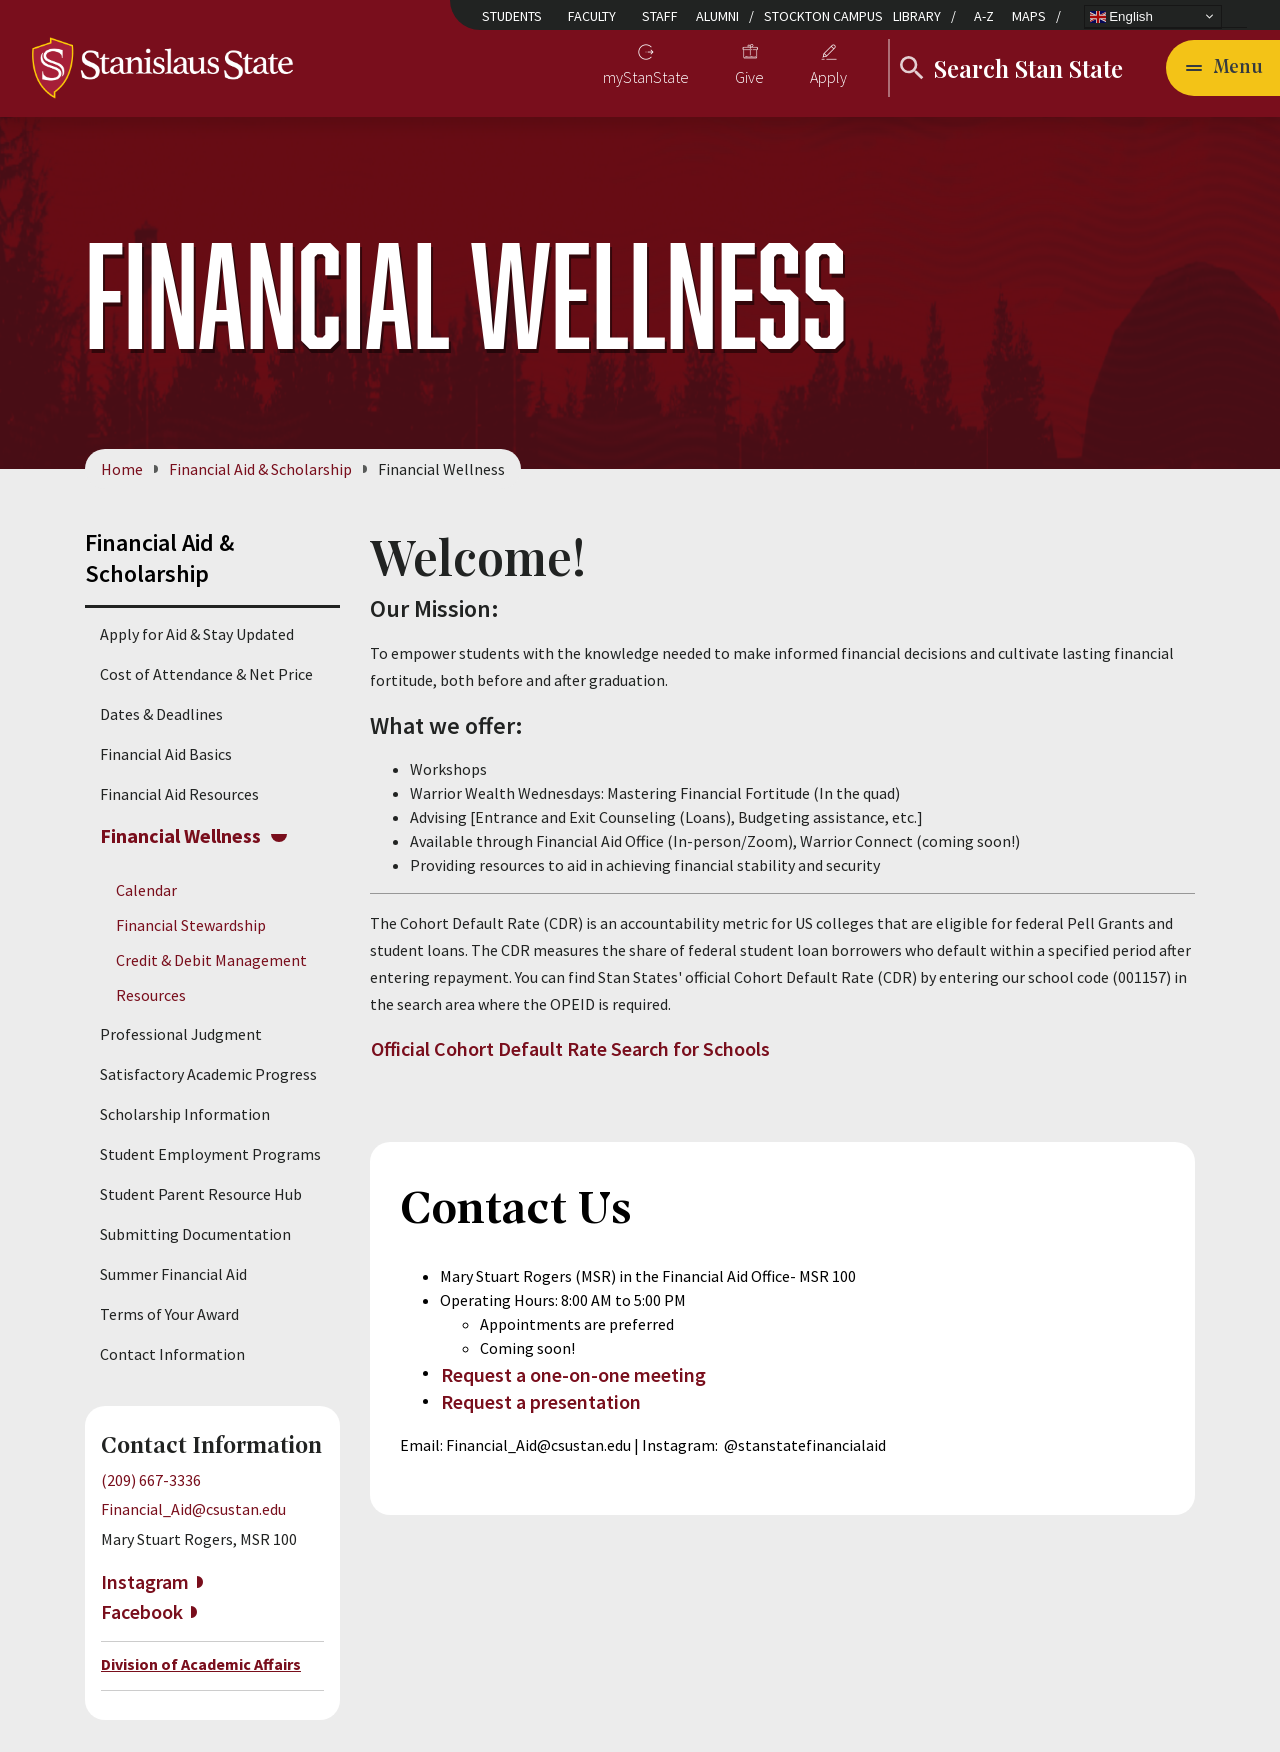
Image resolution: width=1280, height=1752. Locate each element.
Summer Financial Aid (173, 1275)
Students (512, 16)
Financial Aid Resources (179, 794)
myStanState (646, 77)
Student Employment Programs (210, 1155)
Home (122, 469)
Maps (1029, 16)
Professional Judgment (181, 1035)
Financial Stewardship (191, 925)
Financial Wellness (180, 835)
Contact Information (172, 1355)
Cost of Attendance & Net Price (206, 674)
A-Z (984, 16)
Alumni (717, 16)
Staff (660, 16)
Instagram (145, 1581)
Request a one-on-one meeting (573, 1374)
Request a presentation (541, 1402)
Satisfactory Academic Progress (208, 1075)
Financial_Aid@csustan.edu (193, 1509)
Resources (151, 996)
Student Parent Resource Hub (201, 1195)
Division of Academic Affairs (201, 1664)
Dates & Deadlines (161, 714)
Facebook (142, 1611)
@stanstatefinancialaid (805, 1445)
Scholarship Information (185, 1115)
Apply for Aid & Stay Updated (197, 634)
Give (749, 77)
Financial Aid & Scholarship (260, 469)
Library (917, 16)
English (1121, 16)
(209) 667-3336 (151, 1481)
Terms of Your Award (169, 1315)
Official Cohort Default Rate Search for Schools (570, 1048)
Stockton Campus (823, 16)
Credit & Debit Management (211, 960)
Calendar (146, 890)
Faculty (592, 16)
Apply (828, 77)
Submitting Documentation (195, 1235)
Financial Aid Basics (166, 754)
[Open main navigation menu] (1223, 68)
